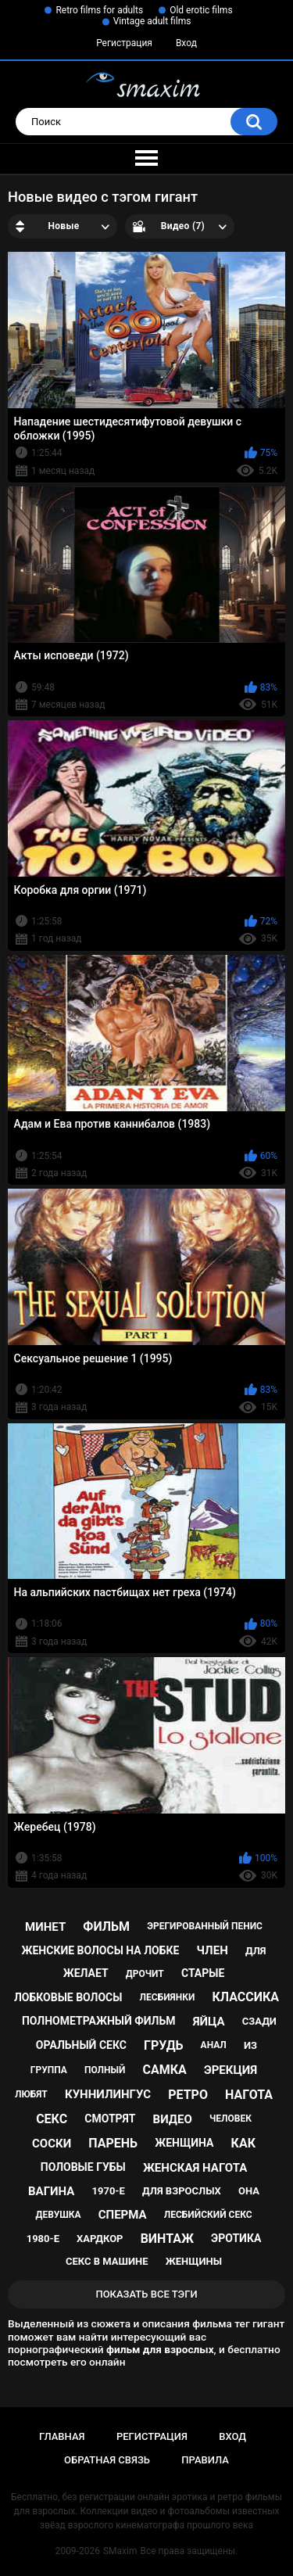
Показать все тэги (146, 2294)
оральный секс (81, 2045)
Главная (62, 2436)
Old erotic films (201, 10)
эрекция (230, 2070)
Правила (205, 2460)
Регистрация (124, 43)
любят (31, 2094)
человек (230, 2118)
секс (51, 2118)
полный (104, 2070)
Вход (186, 43)
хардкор (100, 2238)
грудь (163, 2045)
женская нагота (195, 2168)
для (255, 1951)
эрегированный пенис (205, 1926)
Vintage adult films (152, 21)
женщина (184, 2143)
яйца (209, 2022)
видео (172, 2119)
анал (214, 2045)
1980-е (43, 2238)
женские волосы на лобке (100, 1950)
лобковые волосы (68, 1997)
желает (86, 1973)
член (212, 1950)
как (243, 2143)
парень (113, 2143)
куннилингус (108, 2094)
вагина (51, 2191)
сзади (259, 2021)
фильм (106, 1926)
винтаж (167, 2238)
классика (245, 1996)
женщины (194, 2261)
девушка (57, 2214)
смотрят (109, 2118)
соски (51, 2144)
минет (45, 1927)
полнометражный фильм (99, 2021)
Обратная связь (107, 2460)
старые (202, 1973)
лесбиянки (167, 1997)
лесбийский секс (208, 2214)
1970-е (108, 2191)
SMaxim (120, 2551)
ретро (188, 2094)
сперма (122, 2215)
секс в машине (107, 2261)
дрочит (145, 1973)
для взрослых (181, 2191)
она (248, 2191)
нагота (249, 2094)
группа (48, 2070)
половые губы (83, 2167)
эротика (236, 2238)
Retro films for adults (99, 10)
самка (164, 2069)
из (250, 2045)
